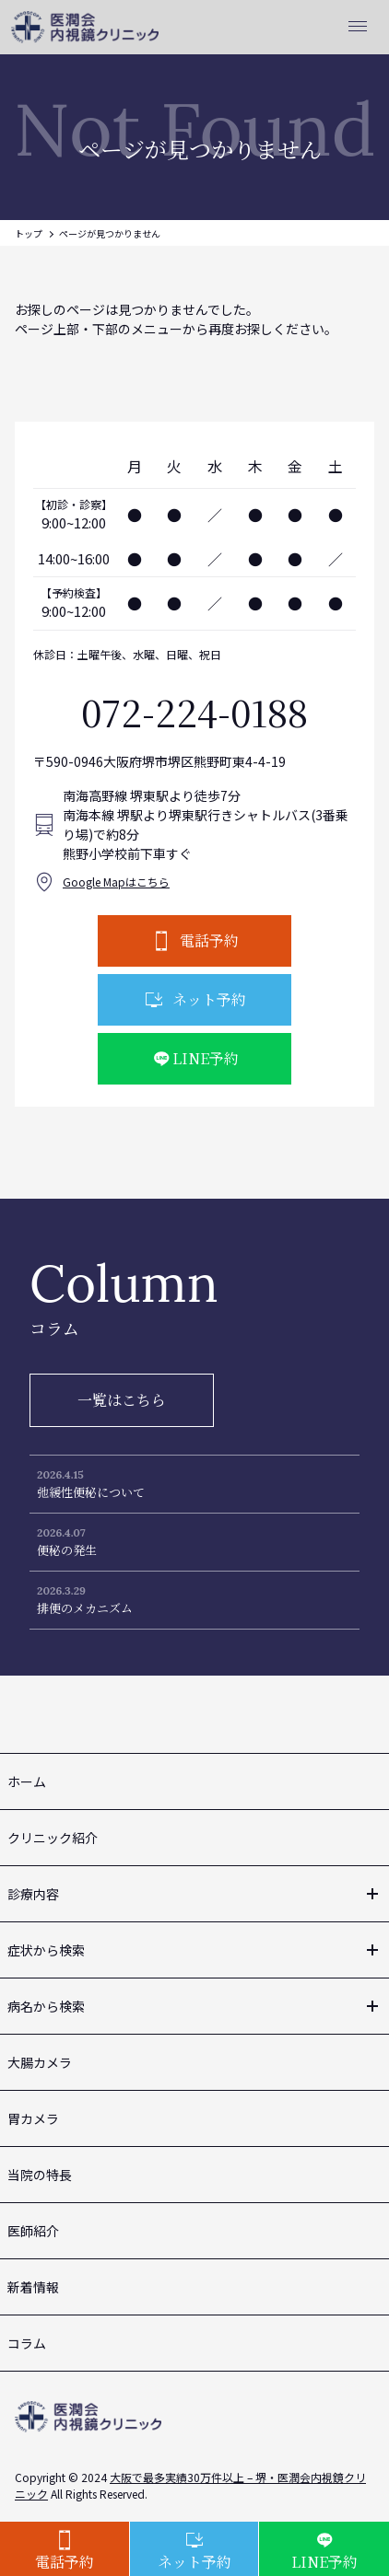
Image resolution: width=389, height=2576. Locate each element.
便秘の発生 (67, 1550)
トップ (28, 233)
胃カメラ (33, 2118)
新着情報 (33, 2287)
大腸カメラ (39, 2062)
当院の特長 (39, 2174)
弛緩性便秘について (91, 1492)
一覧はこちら (121, 1399)
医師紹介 (33, 2231)
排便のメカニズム (85, 1608)
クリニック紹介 (52, 1837)
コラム (26, 2343)
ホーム (26, 1781)
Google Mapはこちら (116, 881)
